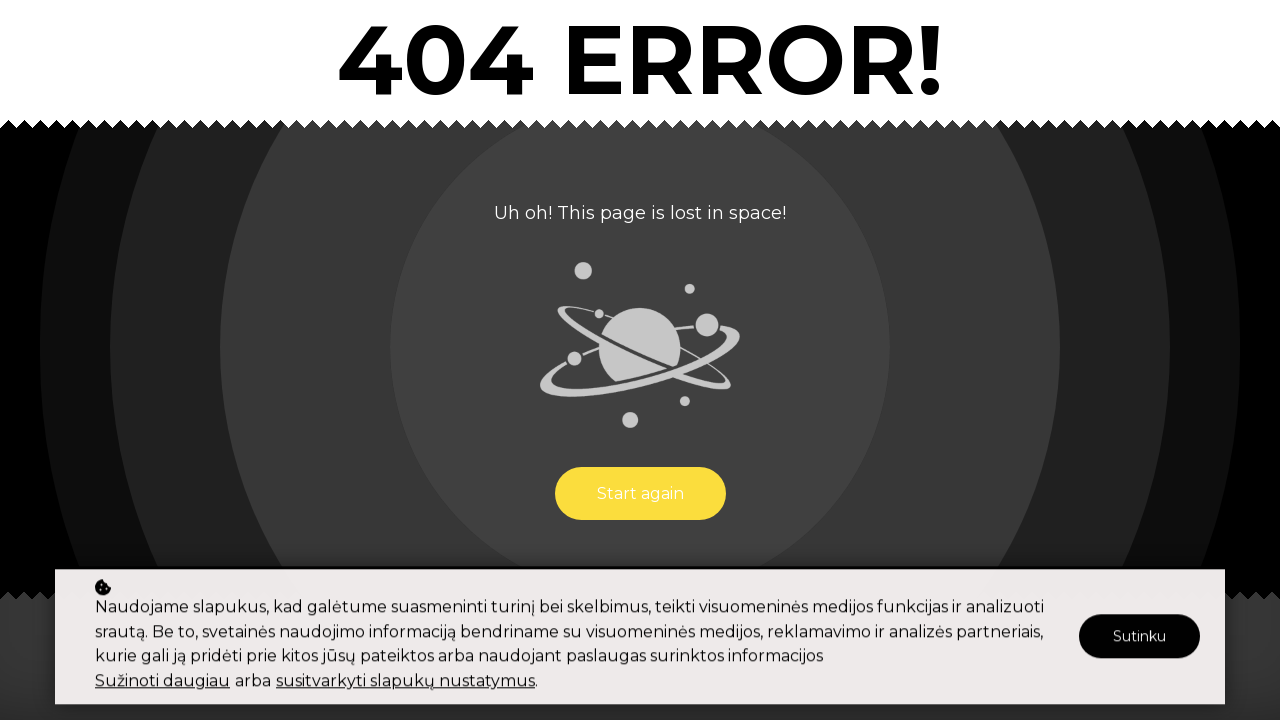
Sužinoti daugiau (162, 683)
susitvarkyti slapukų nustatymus (405, 683)
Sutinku (1139, 639)
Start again (640, 493)
